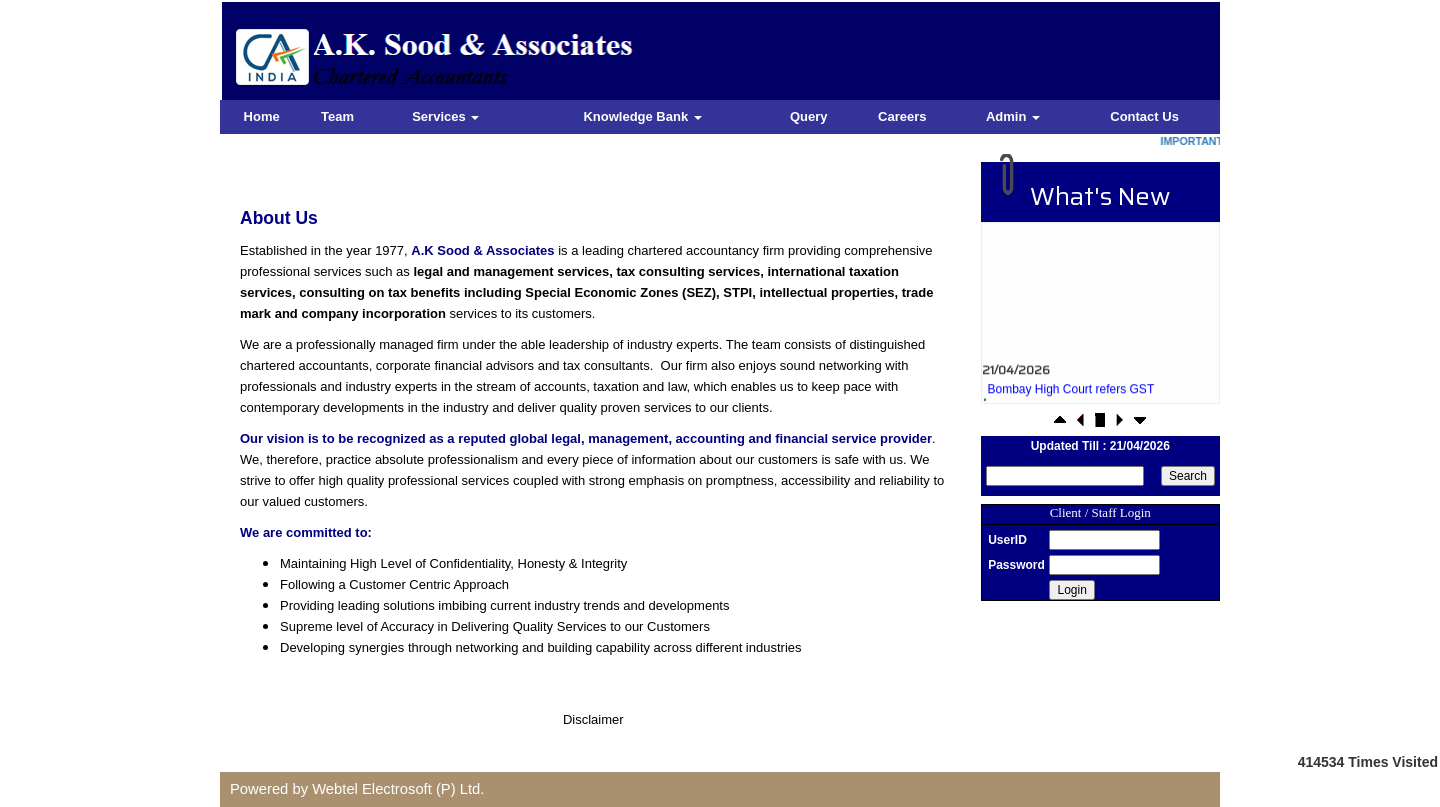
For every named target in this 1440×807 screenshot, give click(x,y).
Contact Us (1144, 116)
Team (337, 116)
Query (809, 116)
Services (445, 116)
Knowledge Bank (642, 116)
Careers (902, 116)
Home (262, 116)
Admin (1013, 116)
